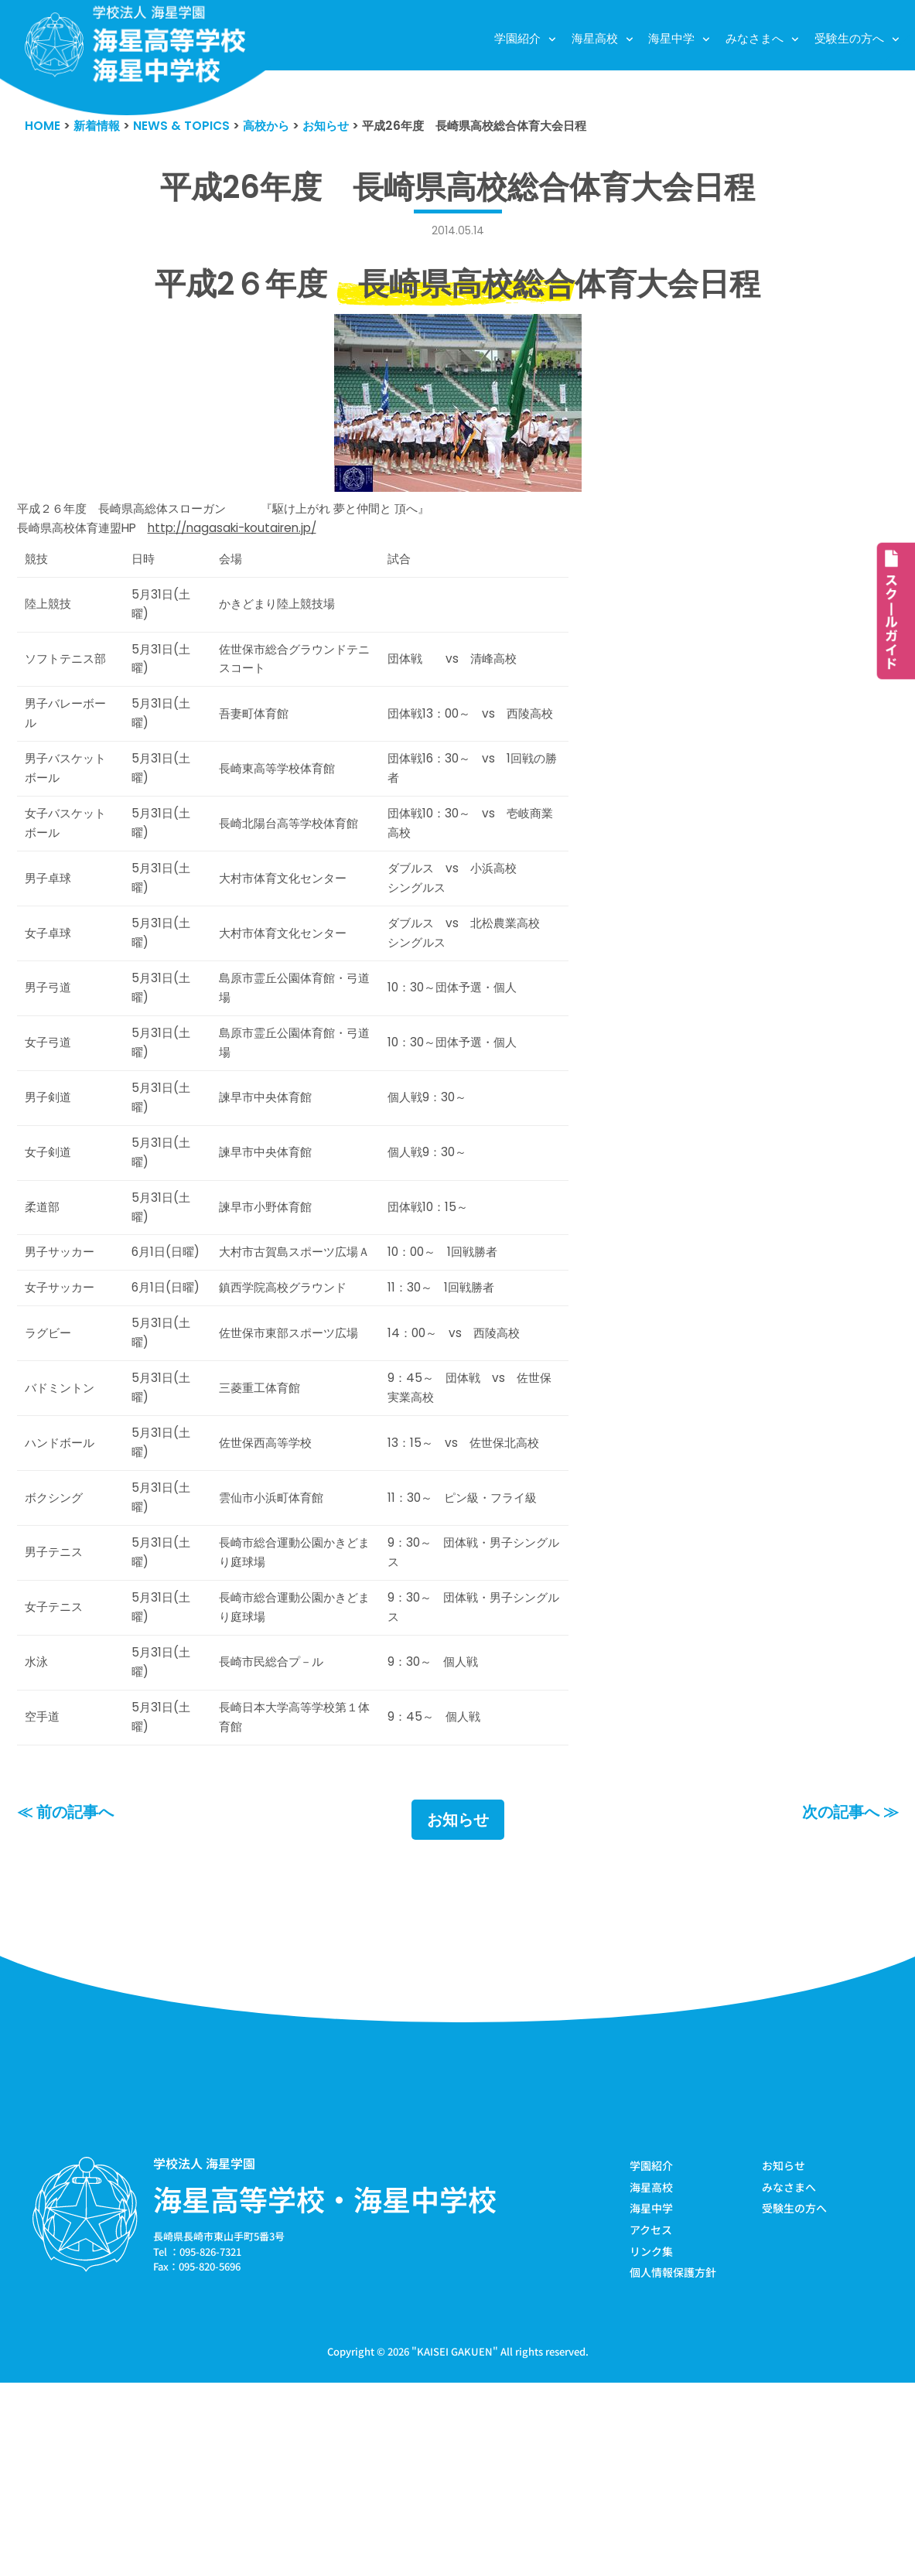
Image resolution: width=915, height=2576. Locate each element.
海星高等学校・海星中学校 (325, 2386)
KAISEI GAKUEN (455, 2544)
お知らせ (458, 2006)
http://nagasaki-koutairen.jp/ (262, 536)
